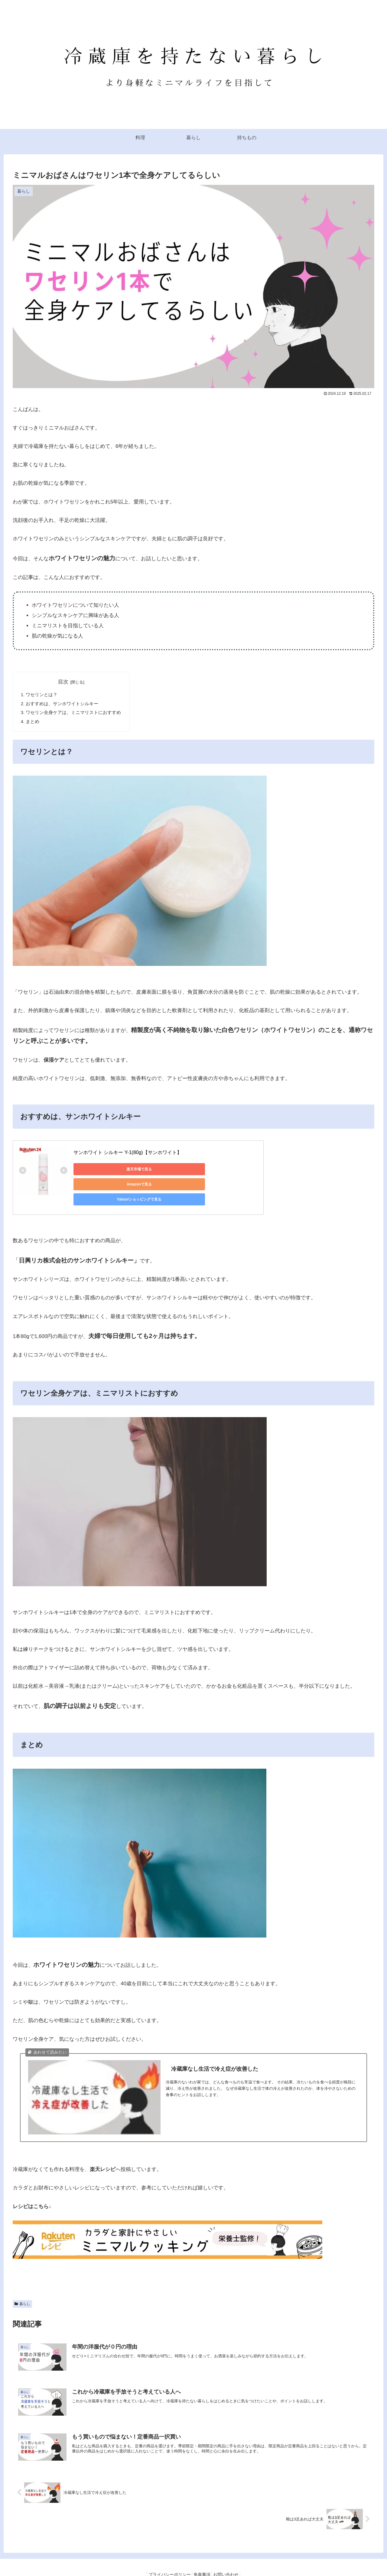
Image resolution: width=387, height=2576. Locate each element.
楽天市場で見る (100, 1170)
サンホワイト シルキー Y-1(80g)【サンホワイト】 (127, 1153)
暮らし (22, 2286)
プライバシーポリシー (166, 2557)
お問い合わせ (229, 2557)
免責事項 (202, 2557)
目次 (63, 682)
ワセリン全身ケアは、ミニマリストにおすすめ (73, 713)
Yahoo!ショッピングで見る (215, 1170)
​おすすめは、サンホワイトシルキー (62, 704)
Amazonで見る (158, 1170)
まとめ (33, 722)
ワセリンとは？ (42, 694)
